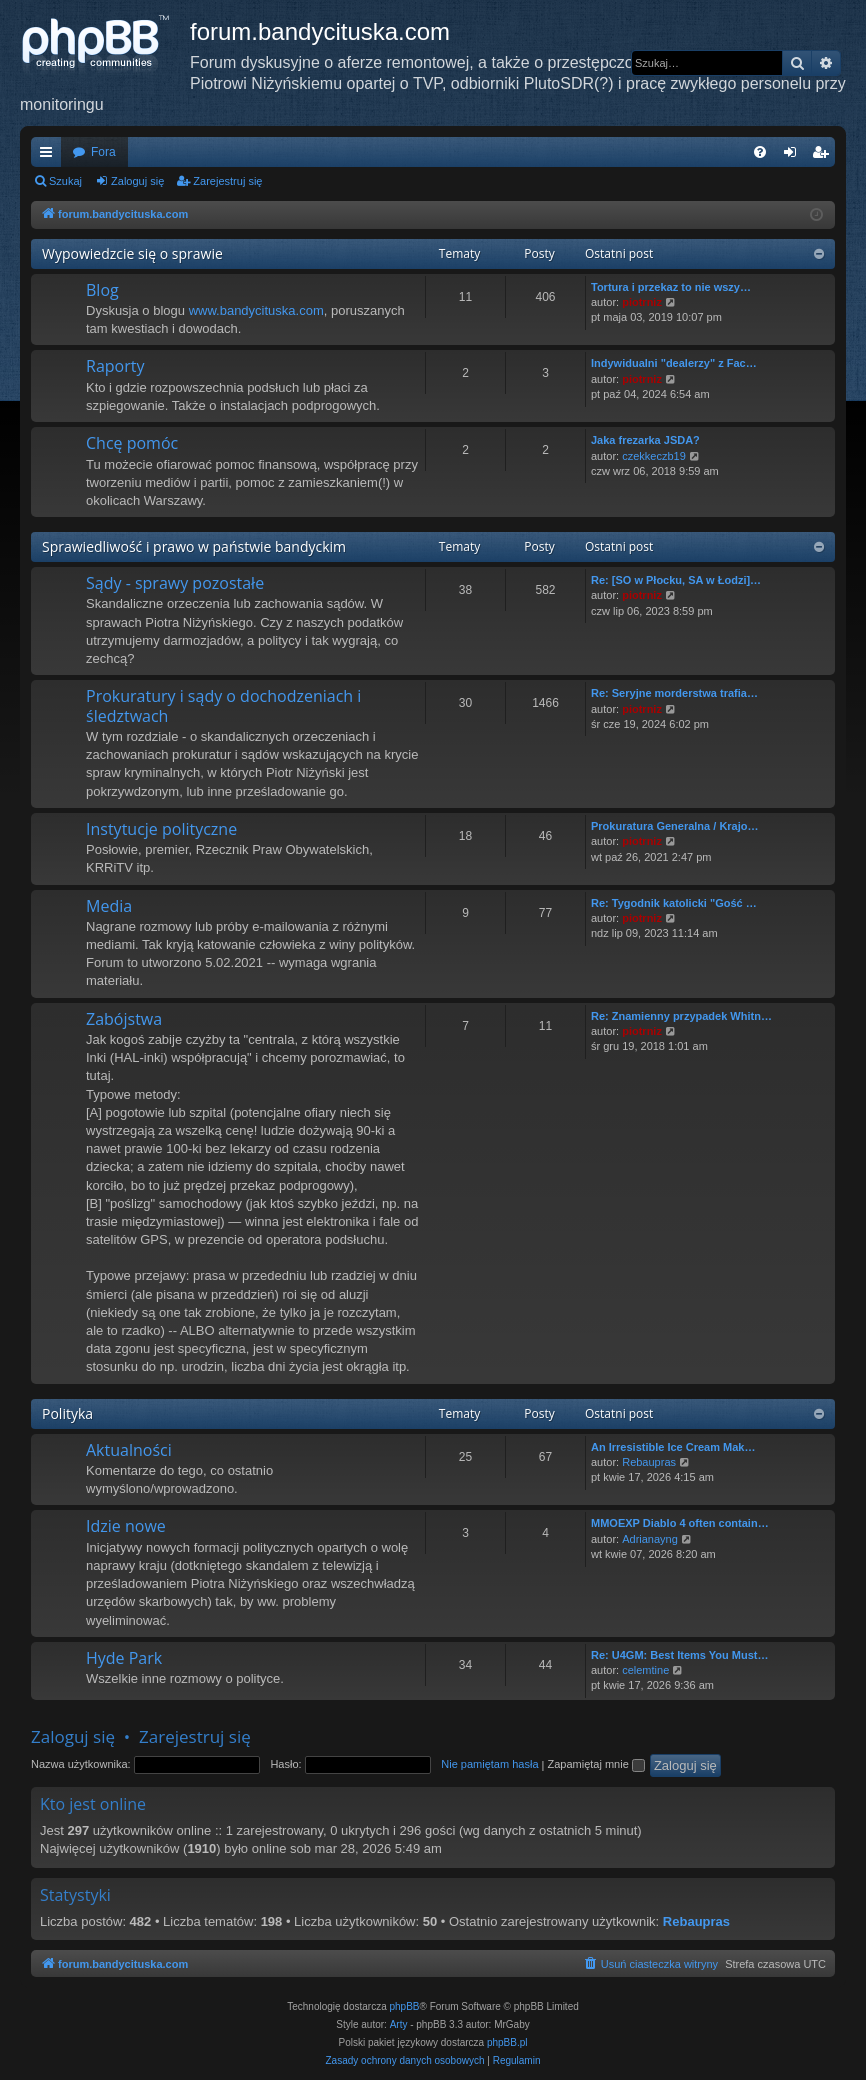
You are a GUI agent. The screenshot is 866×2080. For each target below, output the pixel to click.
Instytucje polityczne (161, 829)
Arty (399, 2024)
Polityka (67, 1413)
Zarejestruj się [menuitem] (824, 156)
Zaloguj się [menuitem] (794, 156)
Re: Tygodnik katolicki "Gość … (674, 903)
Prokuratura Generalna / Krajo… (675, 826)
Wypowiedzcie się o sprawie (132, 253)
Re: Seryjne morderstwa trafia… (674, 693)
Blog (102, 290)
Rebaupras (649, 1462)
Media (109, 906)
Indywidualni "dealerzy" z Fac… (674, 363)
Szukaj (65, 181)
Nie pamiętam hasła (489, 1764)
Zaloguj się (137, 181)
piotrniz (642, 302)
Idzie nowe (126, 1526)
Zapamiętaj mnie (595, 1764)
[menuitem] (760, 152)
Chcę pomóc (132, 443)
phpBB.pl (507, 2042)
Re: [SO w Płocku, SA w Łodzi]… (676, 580)
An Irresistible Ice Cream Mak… (673, 1447)
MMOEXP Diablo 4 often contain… (680, 1523)
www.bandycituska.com (256, 310)
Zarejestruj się (227, 181)
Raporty (115, 366)
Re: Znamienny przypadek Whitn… (681, 1016)
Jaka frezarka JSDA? (645, 440)
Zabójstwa (124, 1019)
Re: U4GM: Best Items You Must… (679, 1655)
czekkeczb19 (654, 456)
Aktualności (129, 1450)
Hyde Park (124, 1658)
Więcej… (50, 156)
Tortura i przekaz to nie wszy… (671, 287)
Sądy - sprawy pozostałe (175, 583)
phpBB (405, 2006)
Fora (103, 152)
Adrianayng (650, 1539)
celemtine (645, 1670)
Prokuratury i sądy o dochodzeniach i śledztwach (223, 705)
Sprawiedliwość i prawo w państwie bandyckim (194, 546)
